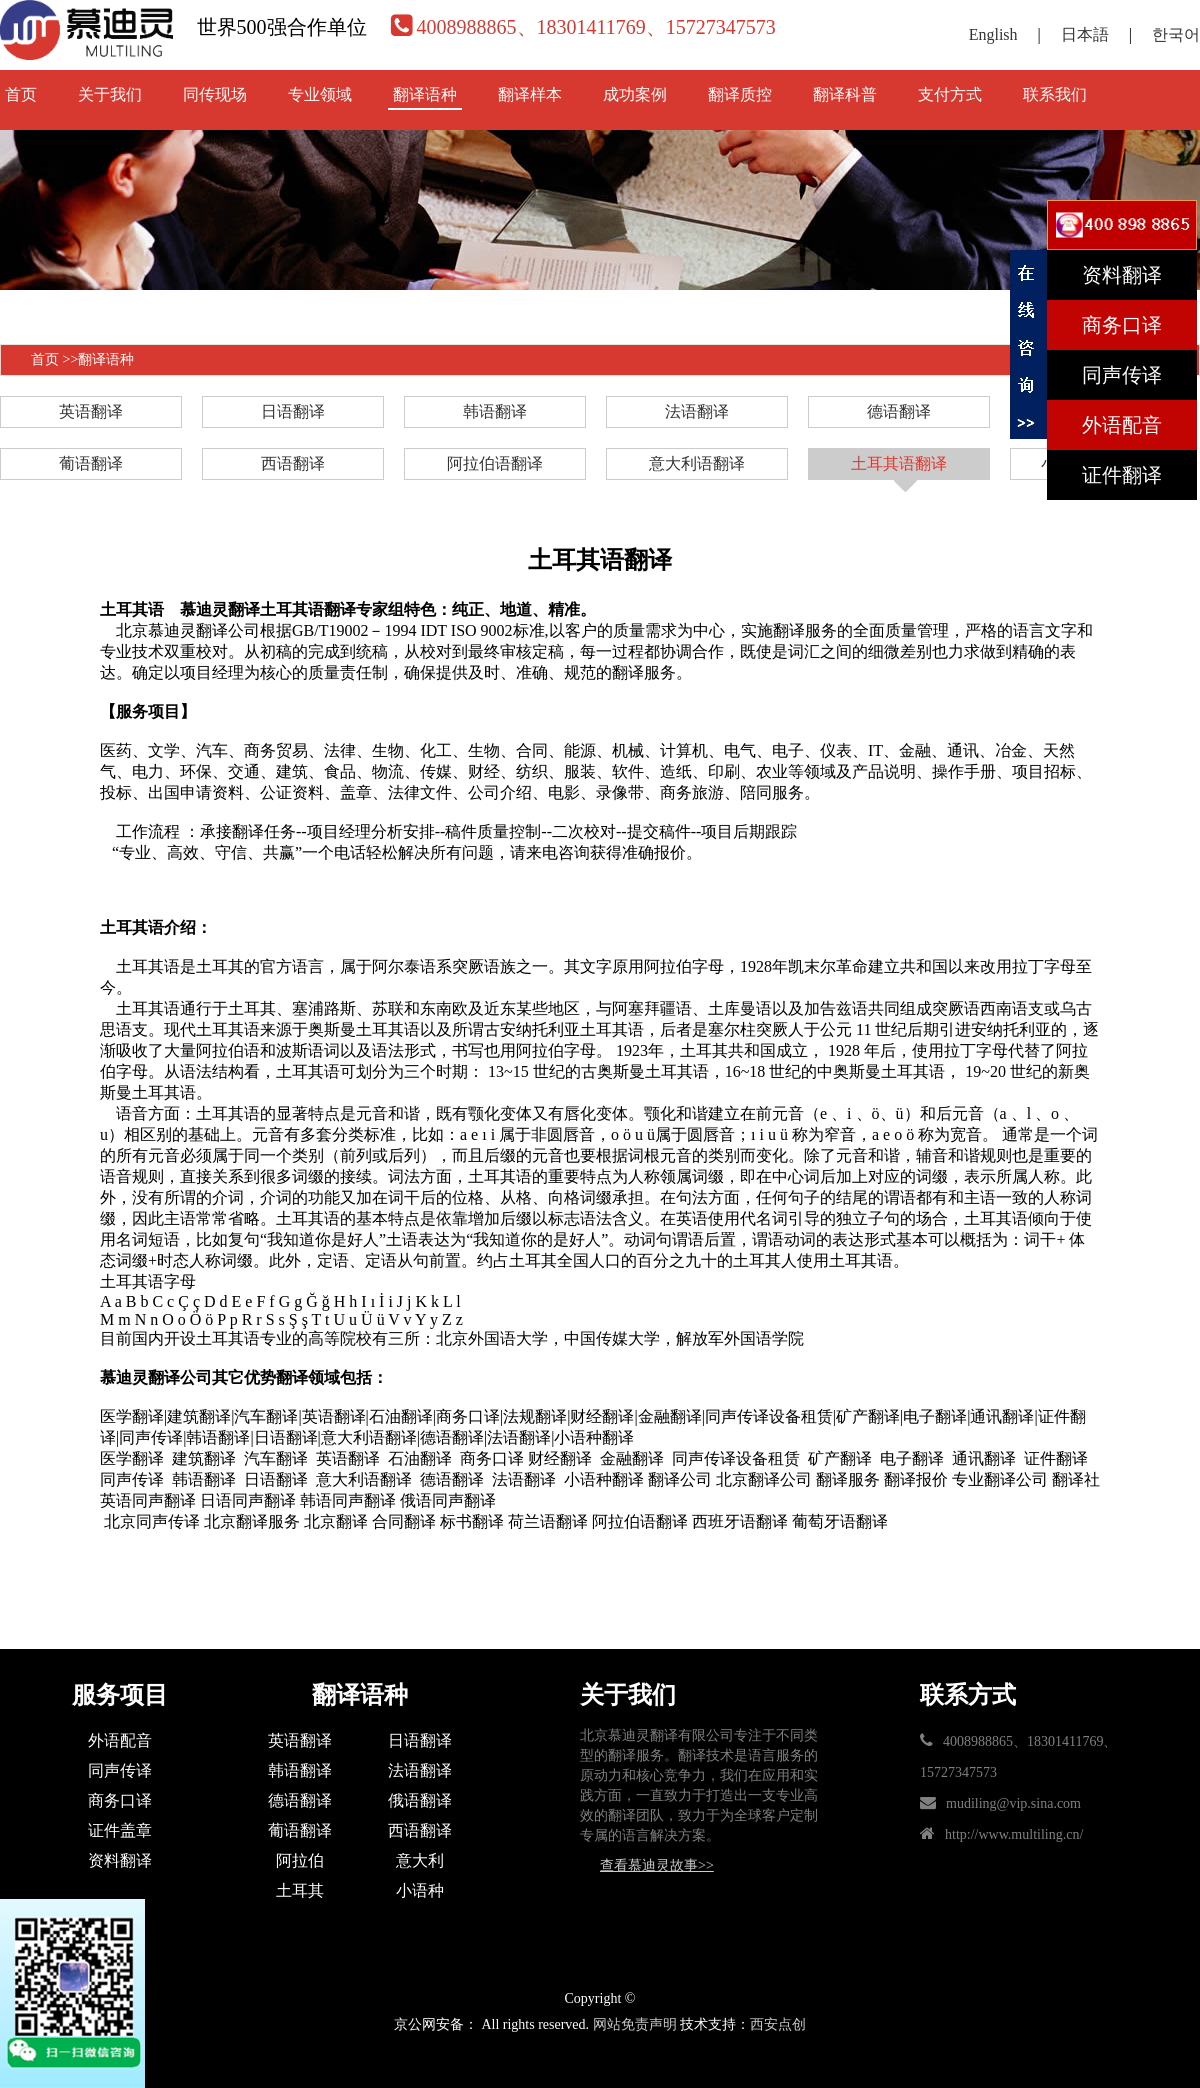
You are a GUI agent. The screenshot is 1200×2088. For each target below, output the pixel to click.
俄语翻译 (420, 1800)
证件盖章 (120, 1830)
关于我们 (110, 94)
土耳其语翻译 (899, 463)
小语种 (420, 1890)
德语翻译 (899, 411)
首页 (21, 94)
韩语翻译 (495, 411)
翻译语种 (425, 94)
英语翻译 (91, 411)
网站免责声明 (635, 2024)
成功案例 (635, 94)
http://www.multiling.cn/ (1014, 1834)
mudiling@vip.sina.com (1013, 1803)
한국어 (1176, 34)
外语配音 (120, 1740)
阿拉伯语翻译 (495, 463)
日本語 (1085, 34)
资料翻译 (120, 1860)
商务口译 (120, 1800)
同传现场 (215, 94)
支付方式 (950, 94)
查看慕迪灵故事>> (657, 1865)
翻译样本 (530, 94)
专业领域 (320, 94)
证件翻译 (1122, 475)
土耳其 (300, 1890)
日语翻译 (293, 411)
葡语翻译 (91, 463)
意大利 (420, 1860)
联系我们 (1055, 94)
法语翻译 (697, 411)
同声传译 (120, 1770)
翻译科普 (845, 94)
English (993, 34)
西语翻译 (293, 463)
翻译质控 (740, 94)
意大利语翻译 (697, 463)
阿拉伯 (300, 1860)
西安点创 (778, 2024)
